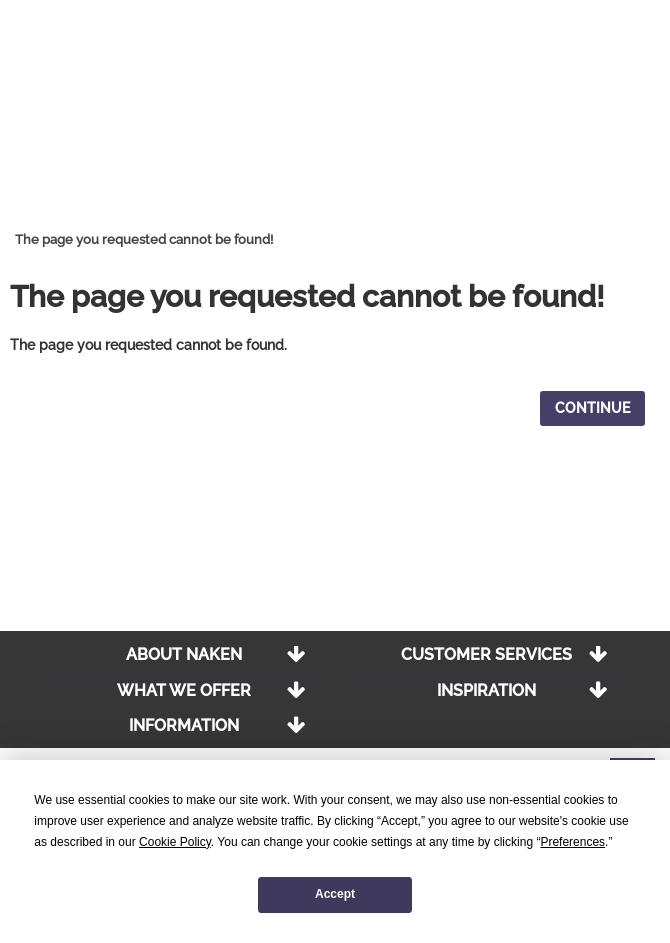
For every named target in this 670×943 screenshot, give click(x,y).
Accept (335, 894)
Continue (592, 408)
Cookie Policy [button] (175, 842)
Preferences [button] (572, 842)
